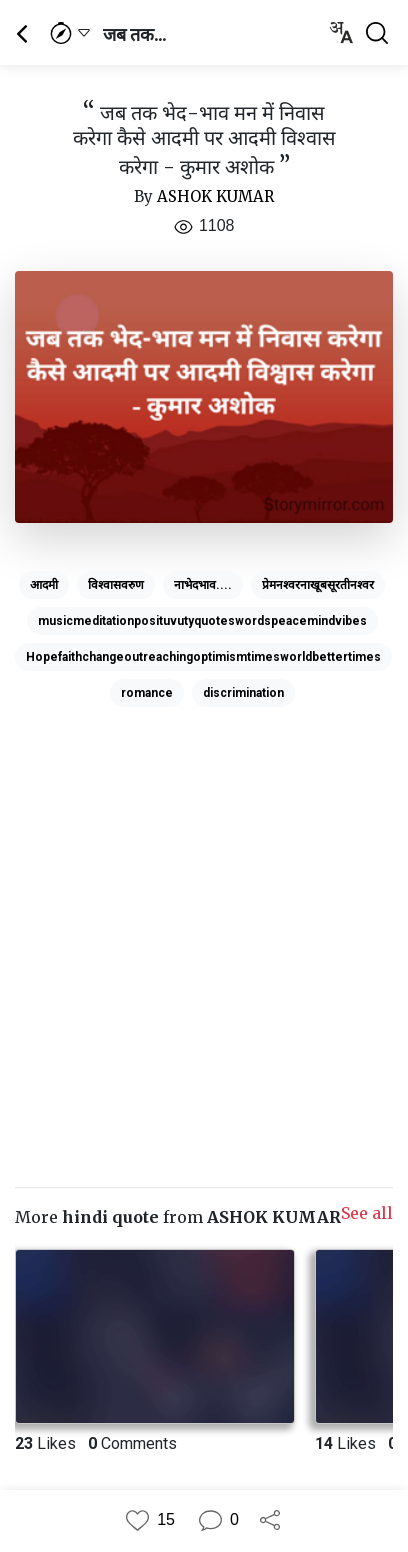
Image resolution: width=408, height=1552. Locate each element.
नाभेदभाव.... (203, 585)
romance (147, 693)
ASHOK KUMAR (215, 196)
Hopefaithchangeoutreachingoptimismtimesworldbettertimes (203, 657)
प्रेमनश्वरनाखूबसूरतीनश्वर (318, 585)
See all (367, 1213)
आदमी (44, 585)
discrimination (243, 693)
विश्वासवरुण (116, 585)
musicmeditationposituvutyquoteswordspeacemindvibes (202, 621)
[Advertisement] (204, 919)
